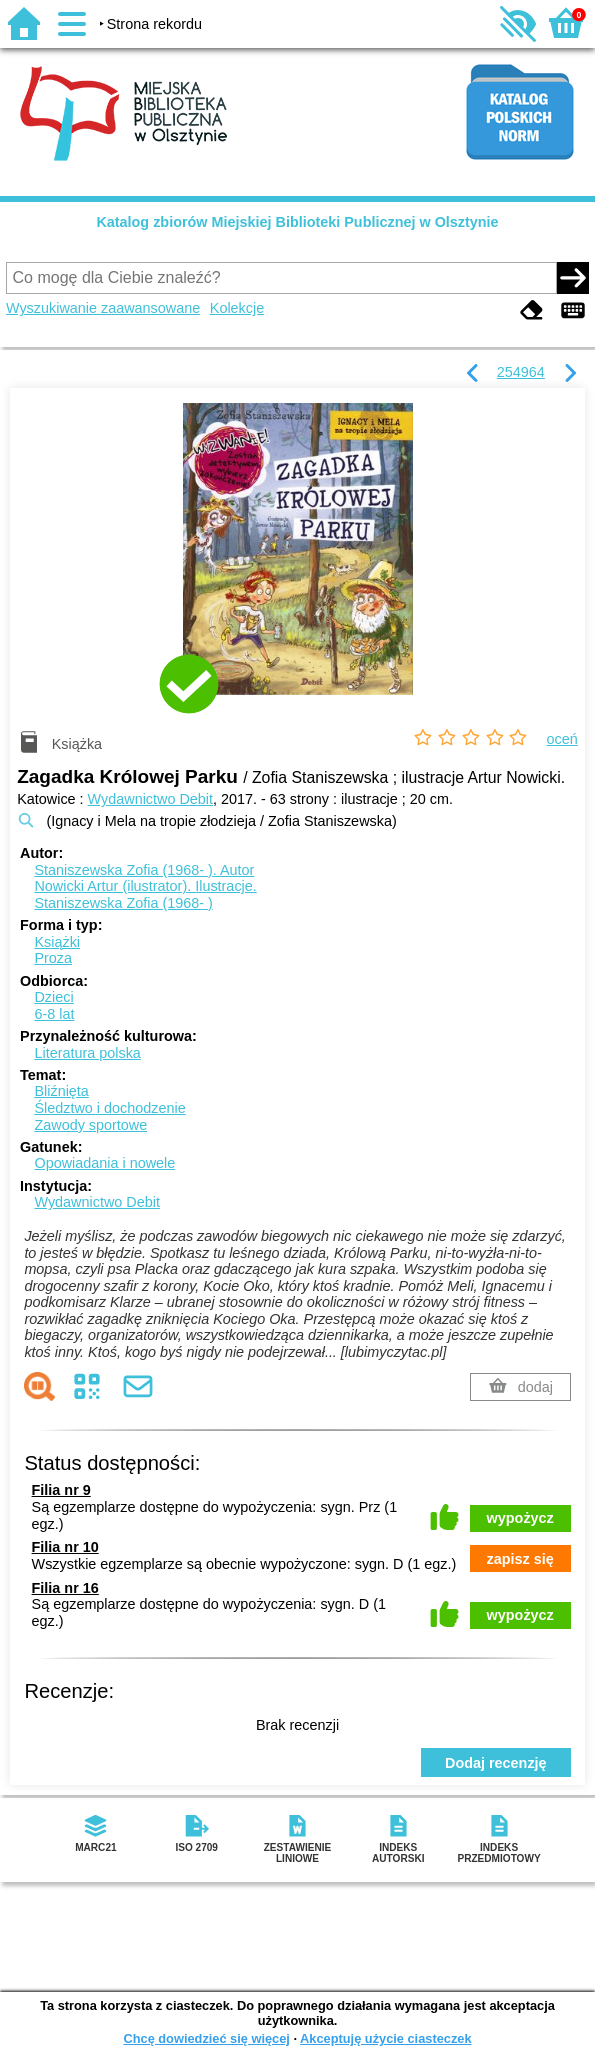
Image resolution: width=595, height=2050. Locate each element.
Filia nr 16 (65, 1588)
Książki (57, 942)
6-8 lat (54, 1014)
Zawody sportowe (90, 1125)
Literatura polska (87, 1053)
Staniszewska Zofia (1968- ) (123, 903)
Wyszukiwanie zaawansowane (103, 308)
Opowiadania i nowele (104, 1163)
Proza (53, 958)
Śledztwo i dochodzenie (109, 1108)
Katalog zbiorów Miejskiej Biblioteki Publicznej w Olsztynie (297, 222)
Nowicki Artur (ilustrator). (145, 886)
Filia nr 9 (61, 1490)
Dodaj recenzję (496, 1763)
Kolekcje (237, 308)
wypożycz (520, 1518)
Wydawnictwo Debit (150, 799)
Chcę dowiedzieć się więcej (206, 2038)
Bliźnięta (61, 1091)
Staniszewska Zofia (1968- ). (144, 870)
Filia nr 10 (65, 1547)
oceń (562, 739)
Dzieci (53, 997)
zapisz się (520, 1559)
